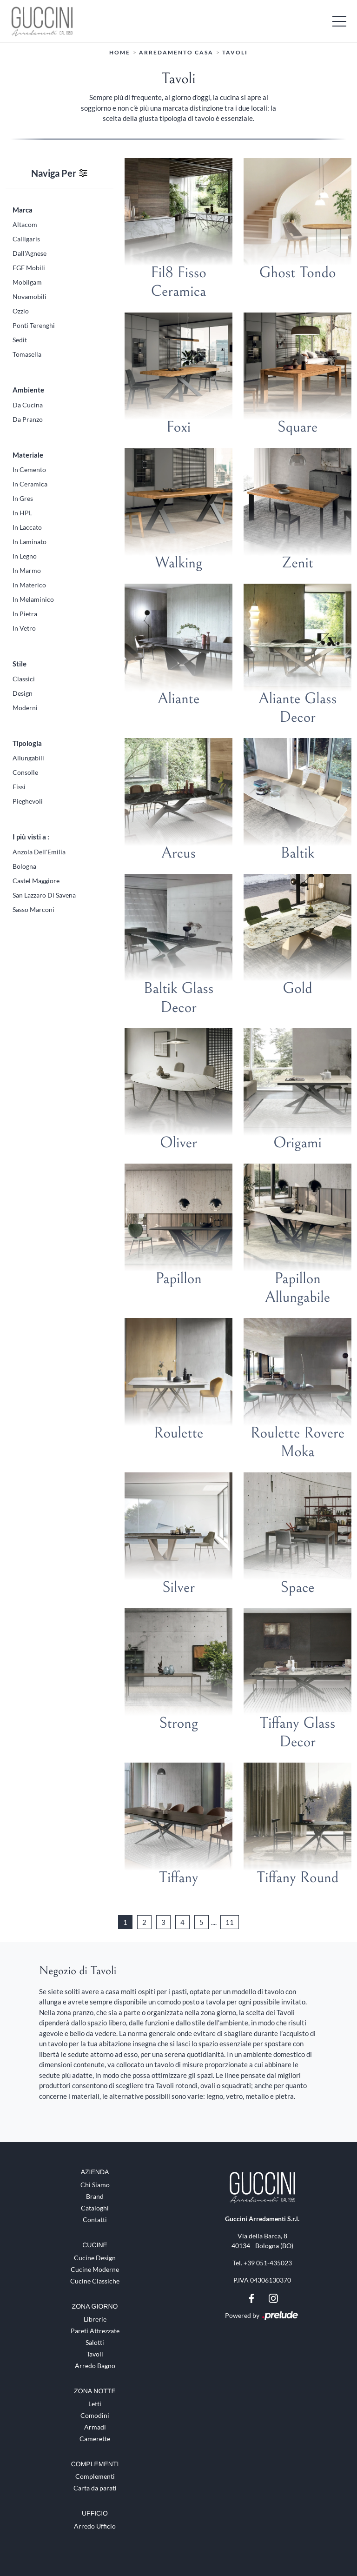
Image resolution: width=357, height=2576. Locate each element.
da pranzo (28, 419)
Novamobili (29, 296)
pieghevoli (28, 801)
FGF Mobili (29, 268)
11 (229, 1922)
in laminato (29, 542)
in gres (23, 498)
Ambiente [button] (28, 390)
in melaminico (33, 599)
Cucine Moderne (95, 2269)
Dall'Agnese (29, 253)
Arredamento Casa (176, 52)
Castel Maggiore (36, 880)
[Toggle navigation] (339, 21)
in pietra (25, 614)
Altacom (25, 224)
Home (119, 52)
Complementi (95, 2476)
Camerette (94, 2438)
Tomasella (27, 354)
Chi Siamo (95, 2185)
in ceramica (30, 484)
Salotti (95, 2342)
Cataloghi (95, 2208)
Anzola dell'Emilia (39, 851)
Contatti (95, 2219)
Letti (94, 2403)
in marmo (27, 570)
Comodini (94, 2415)
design (23, 693)
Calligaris (26, 239)
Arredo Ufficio (95, 2526)
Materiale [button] (28, 454)
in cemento (29, 469)
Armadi (95, 2426)
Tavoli (235, 52)
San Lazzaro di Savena (44, 895)
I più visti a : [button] (31, 836)
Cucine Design (95, 2258)
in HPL (22, 513)
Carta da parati (95, 2488)
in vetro (24, 628)
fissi (19, 787)
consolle (25, 772)
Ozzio (21, 311)
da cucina (28, 404)
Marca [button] (23, 209)
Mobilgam (27, 282)
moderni (25, 707)
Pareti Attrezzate (95, 2330)
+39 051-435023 (268, 2263)
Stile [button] (19, 663)
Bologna (24, 866)
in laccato (27, 527)
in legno (25, 556)
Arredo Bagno (95, 2365)
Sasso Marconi (33, 909)
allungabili (28, 758)
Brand (95, 2196)
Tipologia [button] (27, 743)
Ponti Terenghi (34, 325)
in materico (29, 585)
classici (24, 678)
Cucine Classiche (94, 2281)
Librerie (95, 2319)
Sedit (20, 340)
